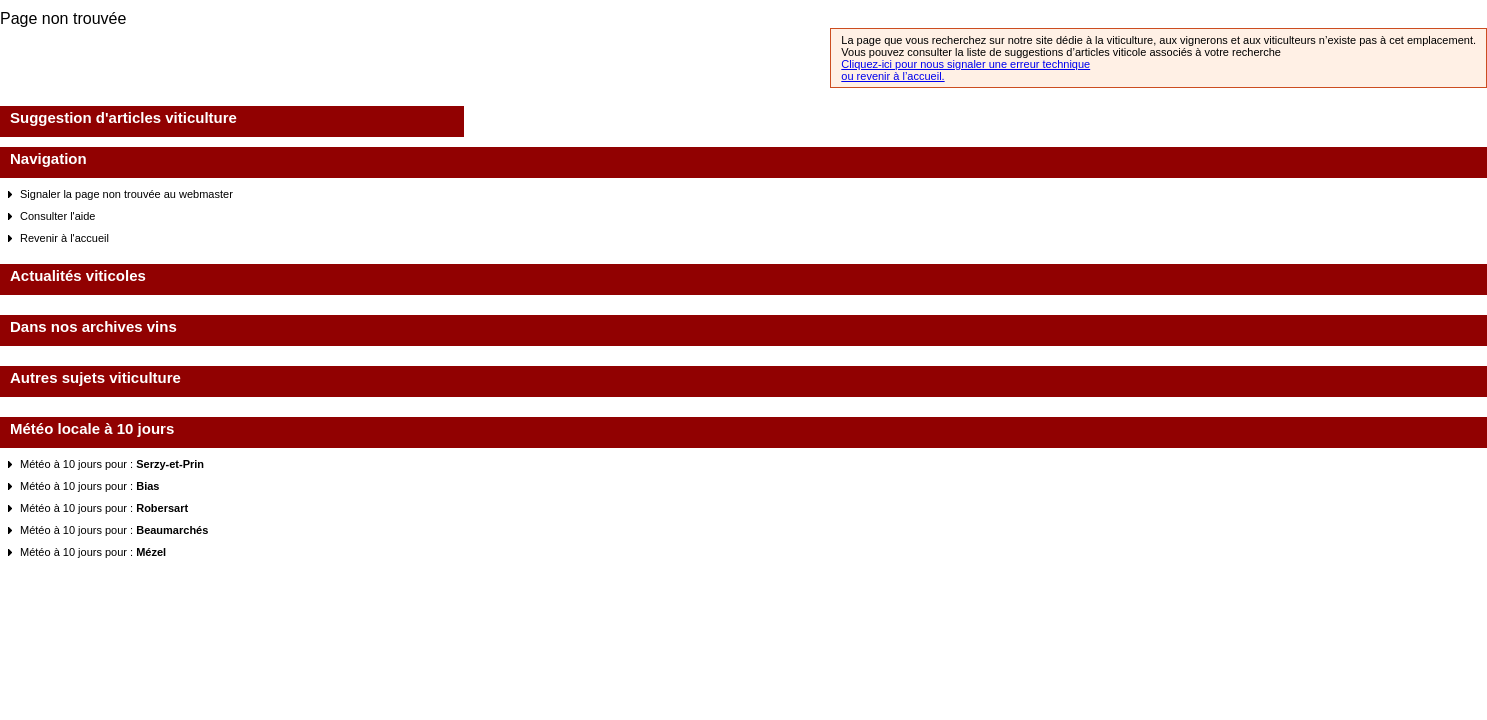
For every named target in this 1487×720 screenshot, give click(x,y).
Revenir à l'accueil (64, 238)
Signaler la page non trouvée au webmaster (126, 194)
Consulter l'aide (57, 216)
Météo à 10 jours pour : (112, 464)
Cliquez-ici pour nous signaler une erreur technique (965, 64)
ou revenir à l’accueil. (892, 76)
